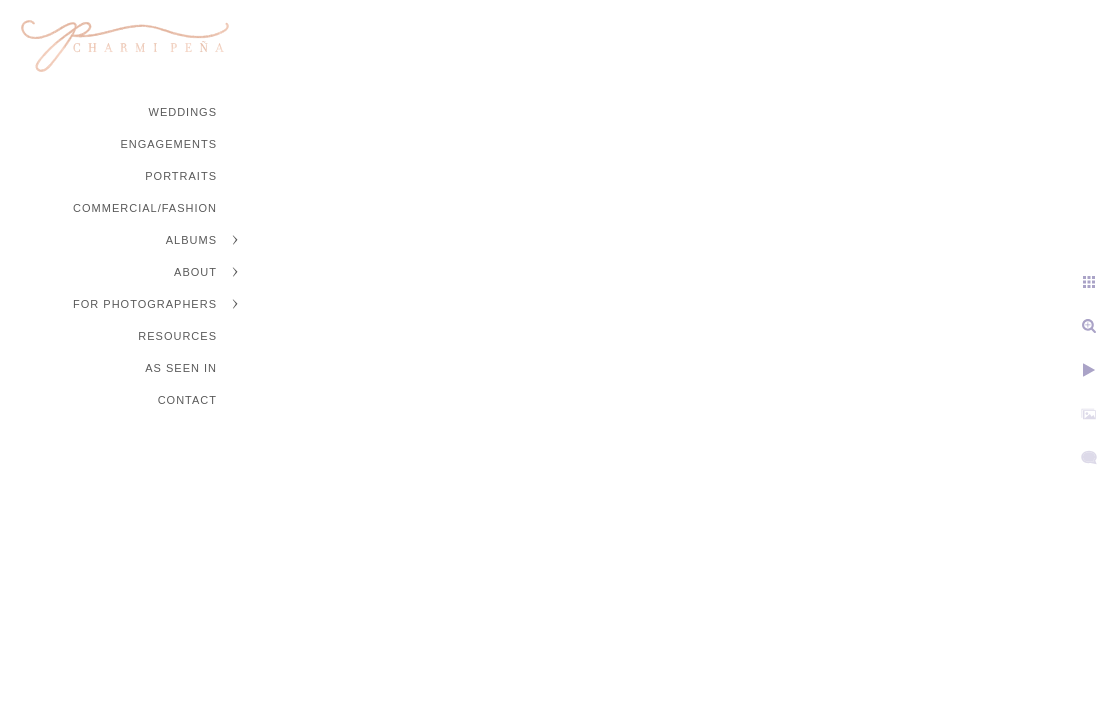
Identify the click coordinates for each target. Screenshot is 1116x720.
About (195, 272)
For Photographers (145, 304)
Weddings (183, 112)
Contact (187, 400)
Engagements (168, 144)
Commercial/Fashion (145, 208)
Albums (191, 240)
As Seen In (181, 368)
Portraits (181, 176)
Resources (177, 336)
